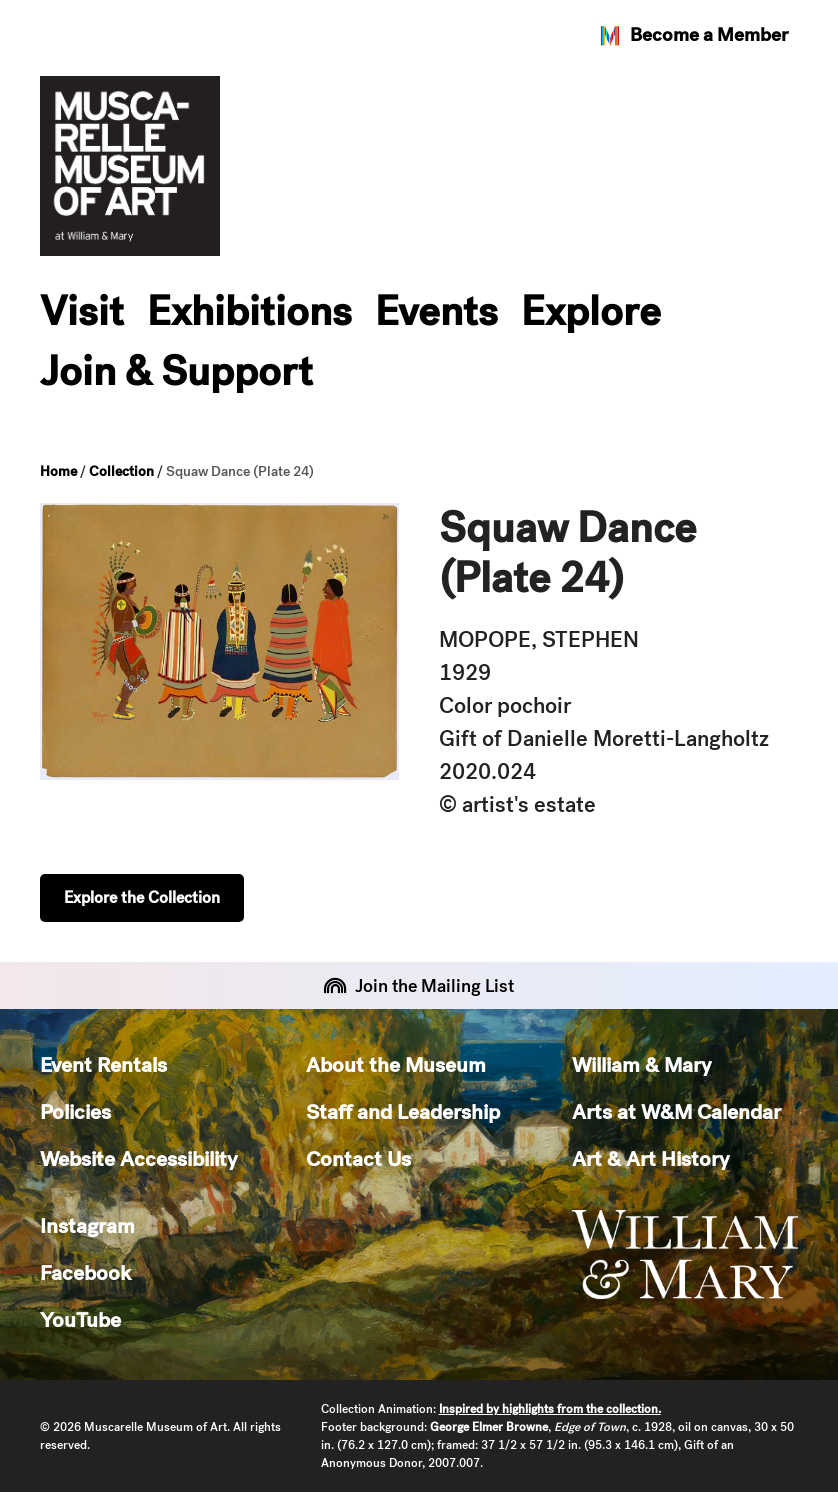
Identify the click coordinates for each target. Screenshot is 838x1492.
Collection (121, 471)
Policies (75, 1111)
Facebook (85, 1272)
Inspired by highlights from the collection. (550, 1409)
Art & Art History (650, 1158)
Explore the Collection (142, 897)
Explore (591, 311)
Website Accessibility (138, 1158)
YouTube (80, 1319)
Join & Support (176, 371)
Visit (82, 311)
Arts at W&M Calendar (676, 1111)
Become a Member (693, 35)
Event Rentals (103, 1064)
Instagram (87, 1225)
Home (58, 471)
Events (436, 311)
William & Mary (641, 1064)
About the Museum (396, 1064)
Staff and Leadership (403, 1111)
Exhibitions (249, 311)
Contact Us (358, 1158)
